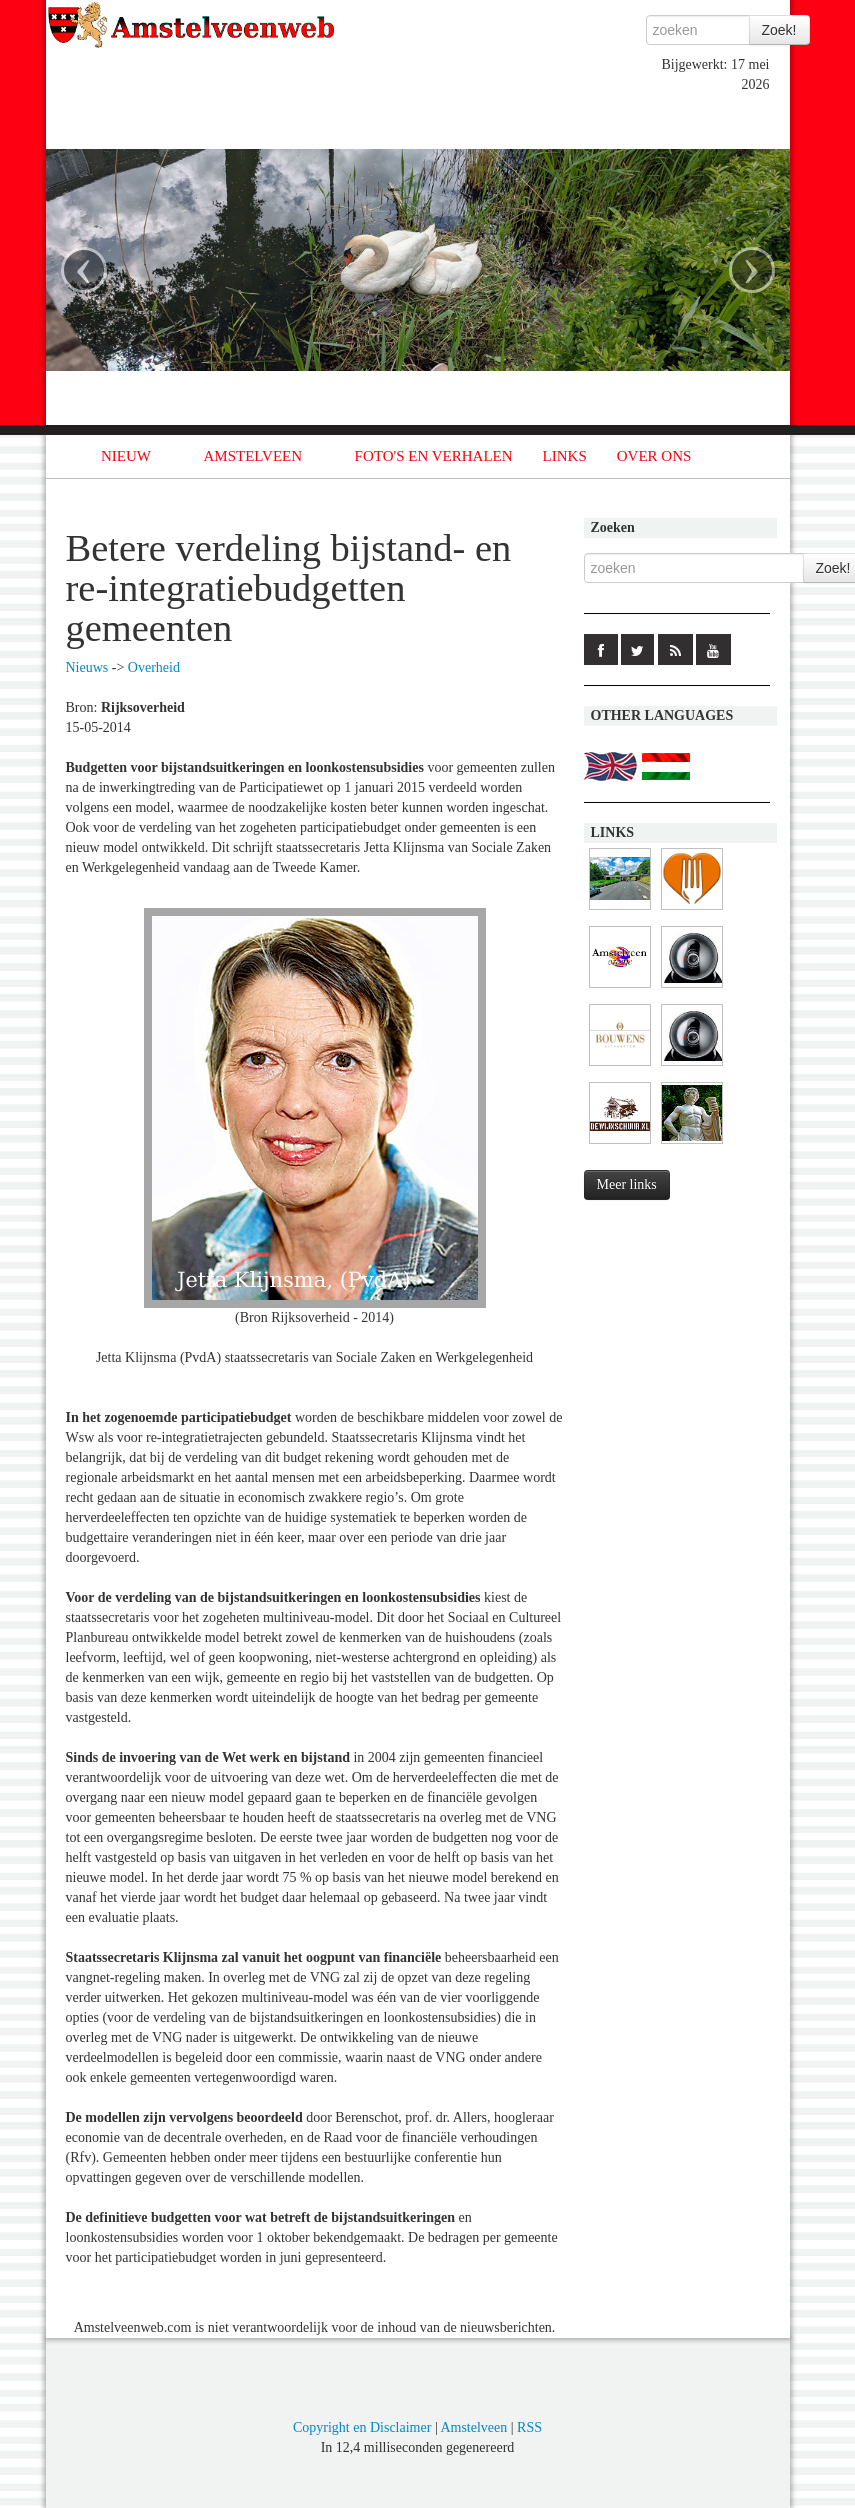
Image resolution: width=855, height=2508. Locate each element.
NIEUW (126, 456)
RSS (529, 2427)
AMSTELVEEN (252, 456)
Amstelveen (473, 2427)
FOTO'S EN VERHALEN (434, 456)
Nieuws (87, 667)
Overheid (154, 667)
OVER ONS (654, 456)
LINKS (565, 456)
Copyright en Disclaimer (362, 2427)
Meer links (627, 1184)
